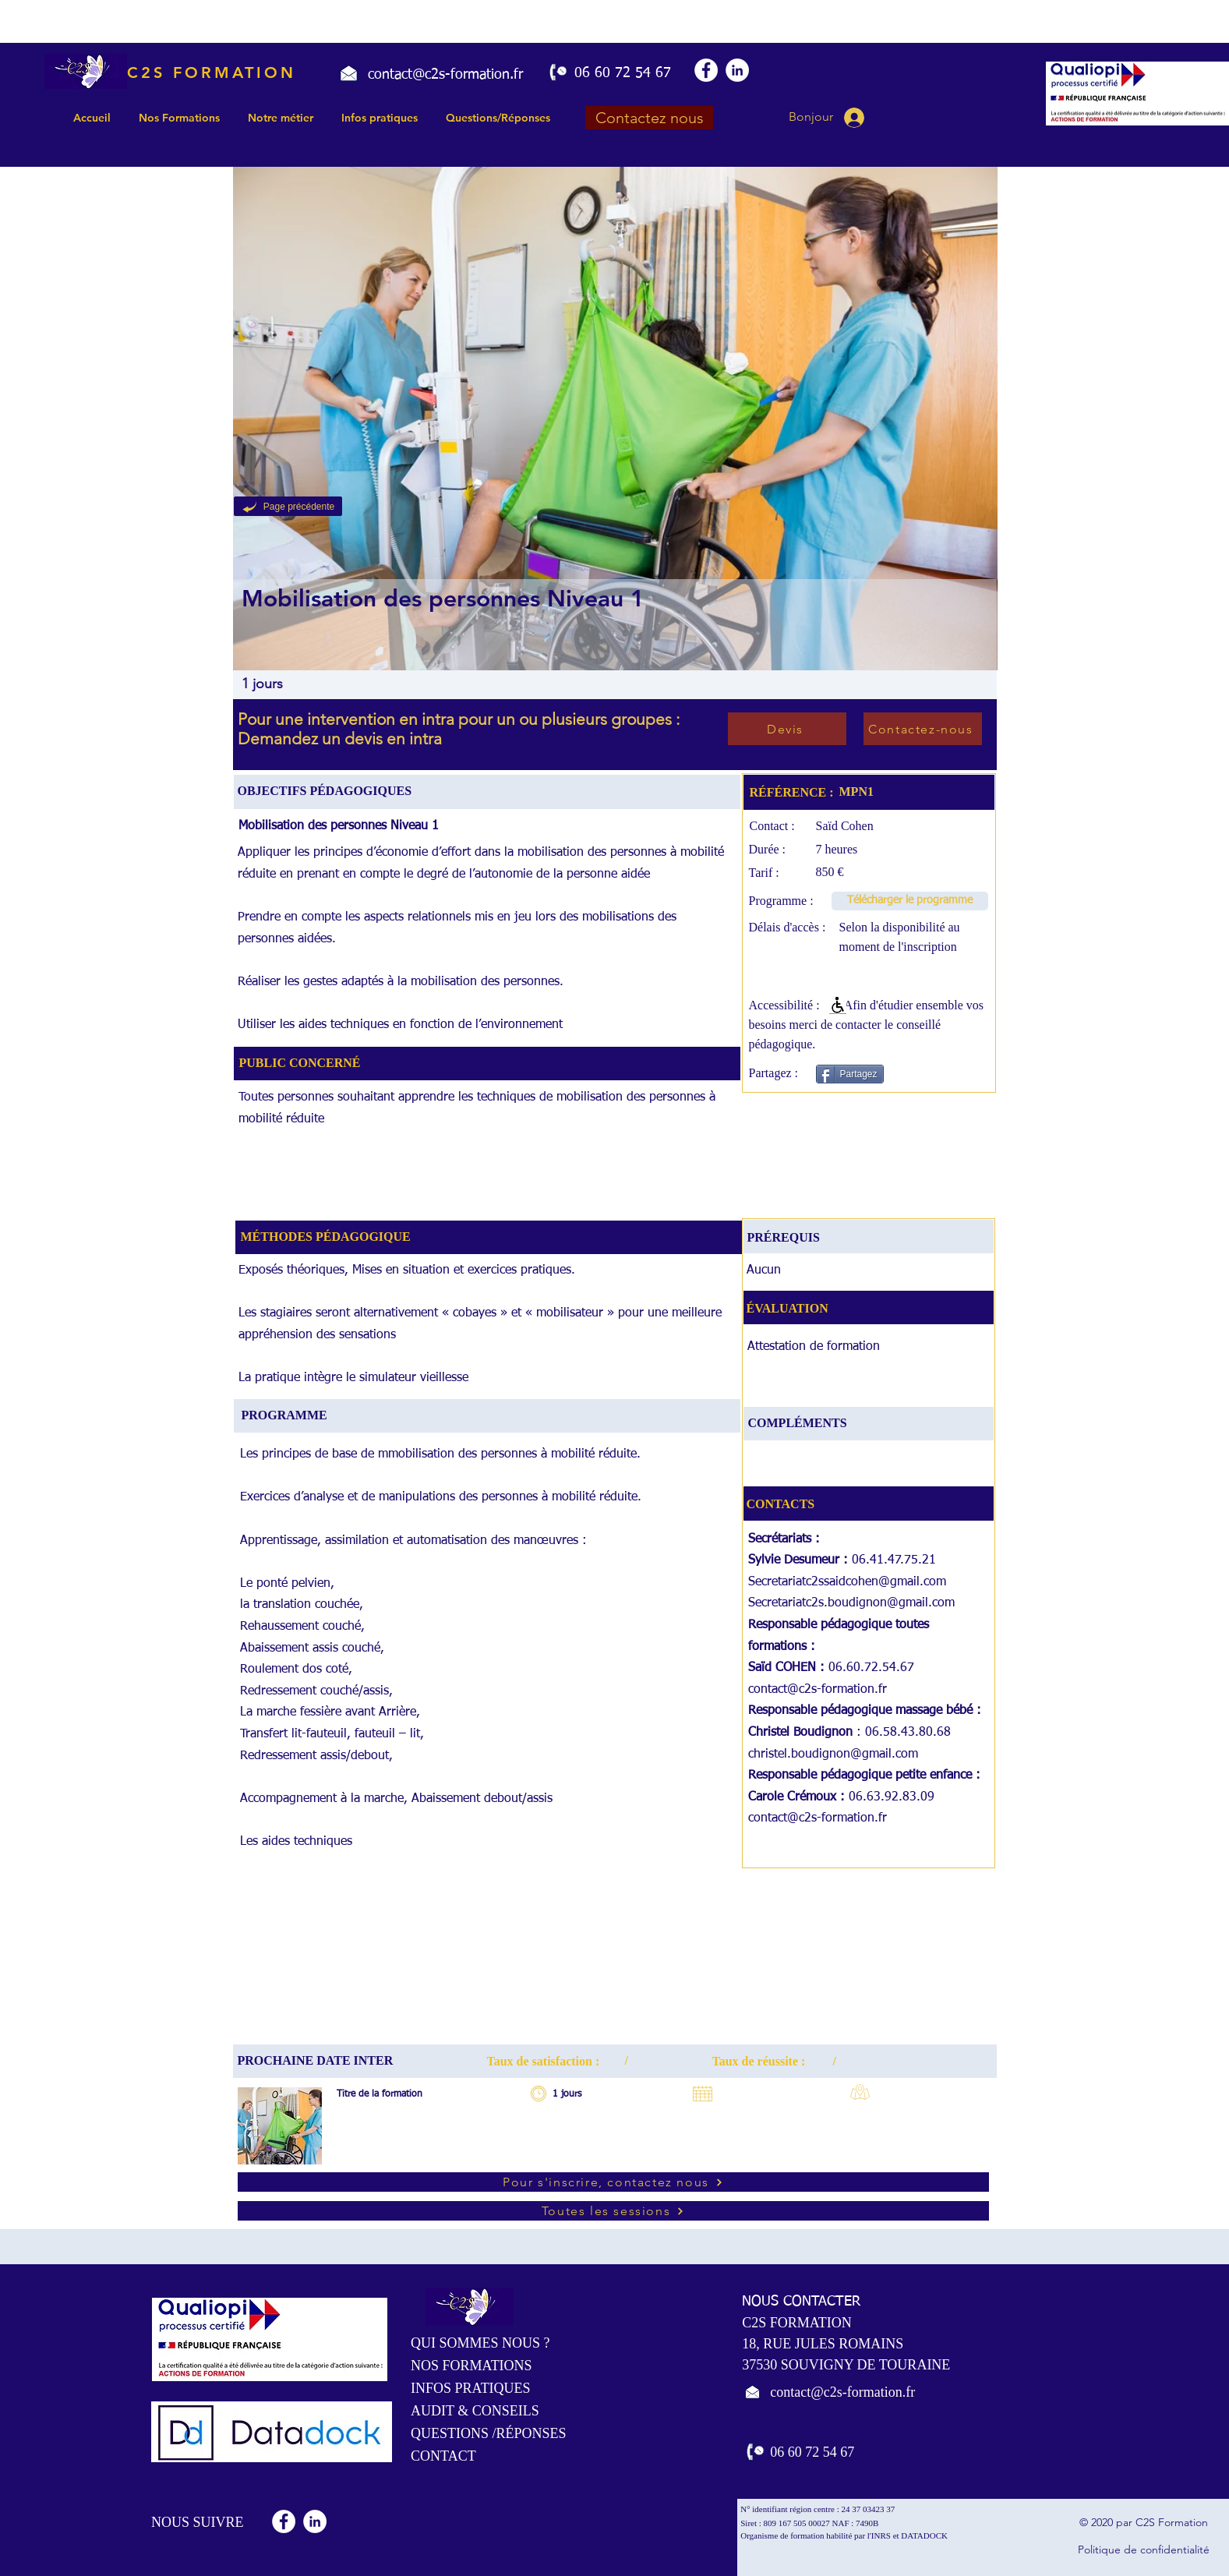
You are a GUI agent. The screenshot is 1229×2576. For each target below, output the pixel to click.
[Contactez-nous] (922, 728)
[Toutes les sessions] (613, 2211)
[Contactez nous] (649, 117)
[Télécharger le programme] (910, 901)
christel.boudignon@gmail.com (833, 1754)
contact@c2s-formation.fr (817, 1690)
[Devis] (787, 728)
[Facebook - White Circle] (706, 70)
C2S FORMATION (211, 72)
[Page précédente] (288, 506)
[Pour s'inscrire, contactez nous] (613, 2182)
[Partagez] (850, 1074)
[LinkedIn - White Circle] (737, 70)
